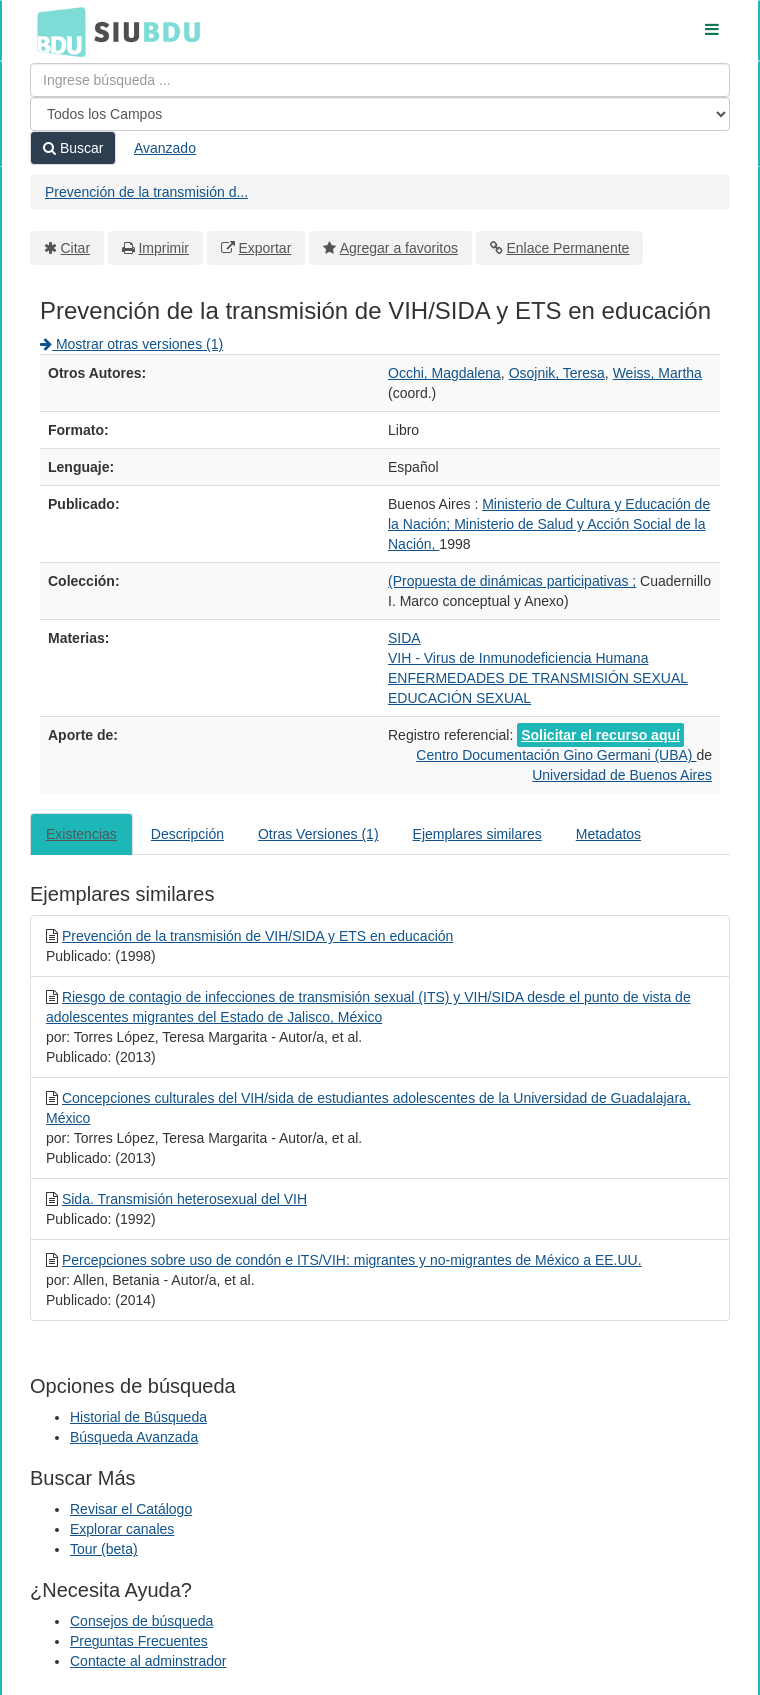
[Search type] (380, 114)
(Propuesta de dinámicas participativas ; (512, 581)
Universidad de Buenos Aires (622, 775)
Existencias (81, 834)
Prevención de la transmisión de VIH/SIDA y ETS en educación (257, 936)
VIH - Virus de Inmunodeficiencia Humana (518, 658)
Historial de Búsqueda (138, 1417)
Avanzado (165, 148)
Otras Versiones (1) (318, 834)
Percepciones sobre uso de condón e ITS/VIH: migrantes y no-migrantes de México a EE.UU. (352, 1260)
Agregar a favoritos (399, 248)
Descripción (187, 834)
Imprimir (163, 248)
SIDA (404, 638)
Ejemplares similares (477, 834)
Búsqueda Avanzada (134, 1437)
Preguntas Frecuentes (139, 1641)
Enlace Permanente (567, 248)
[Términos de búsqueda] (380, 80)
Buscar (73, 148)
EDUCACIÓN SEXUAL (459, 698)
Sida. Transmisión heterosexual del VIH (184, 1199)
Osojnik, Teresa (557, 373)
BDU (56, 31)
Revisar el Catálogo (131, 1509)
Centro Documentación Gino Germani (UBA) (556, 755)
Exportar (264, 248)
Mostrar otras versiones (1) (131, 344)
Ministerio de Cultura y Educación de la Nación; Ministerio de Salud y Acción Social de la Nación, (549, 524)
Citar (76, 248)
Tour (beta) (104, 1549)
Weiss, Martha (657, 373)
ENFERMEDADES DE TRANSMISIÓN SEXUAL (538, 678)
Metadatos (608, 834)
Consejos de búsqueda (141, 1621)
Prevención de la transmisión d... (146, 192)
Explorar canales (122, 1529)
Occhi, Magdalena (444, 373)
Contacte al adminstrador (148, 1661)
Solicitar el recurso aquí (600, 735)
